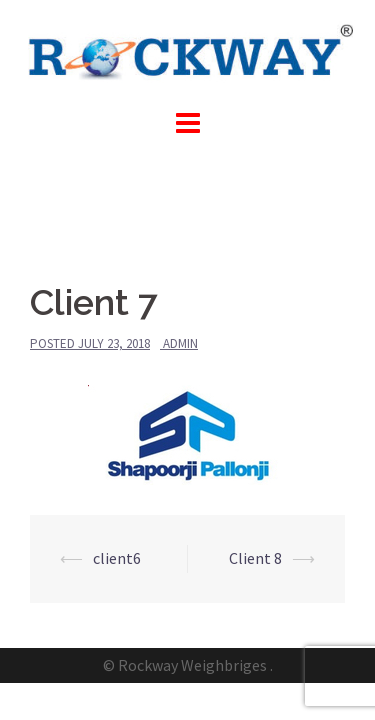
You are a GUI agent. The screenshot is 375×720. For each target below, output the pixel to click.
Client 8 (255, 558)
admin (180, 343)
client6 (117, 558)
